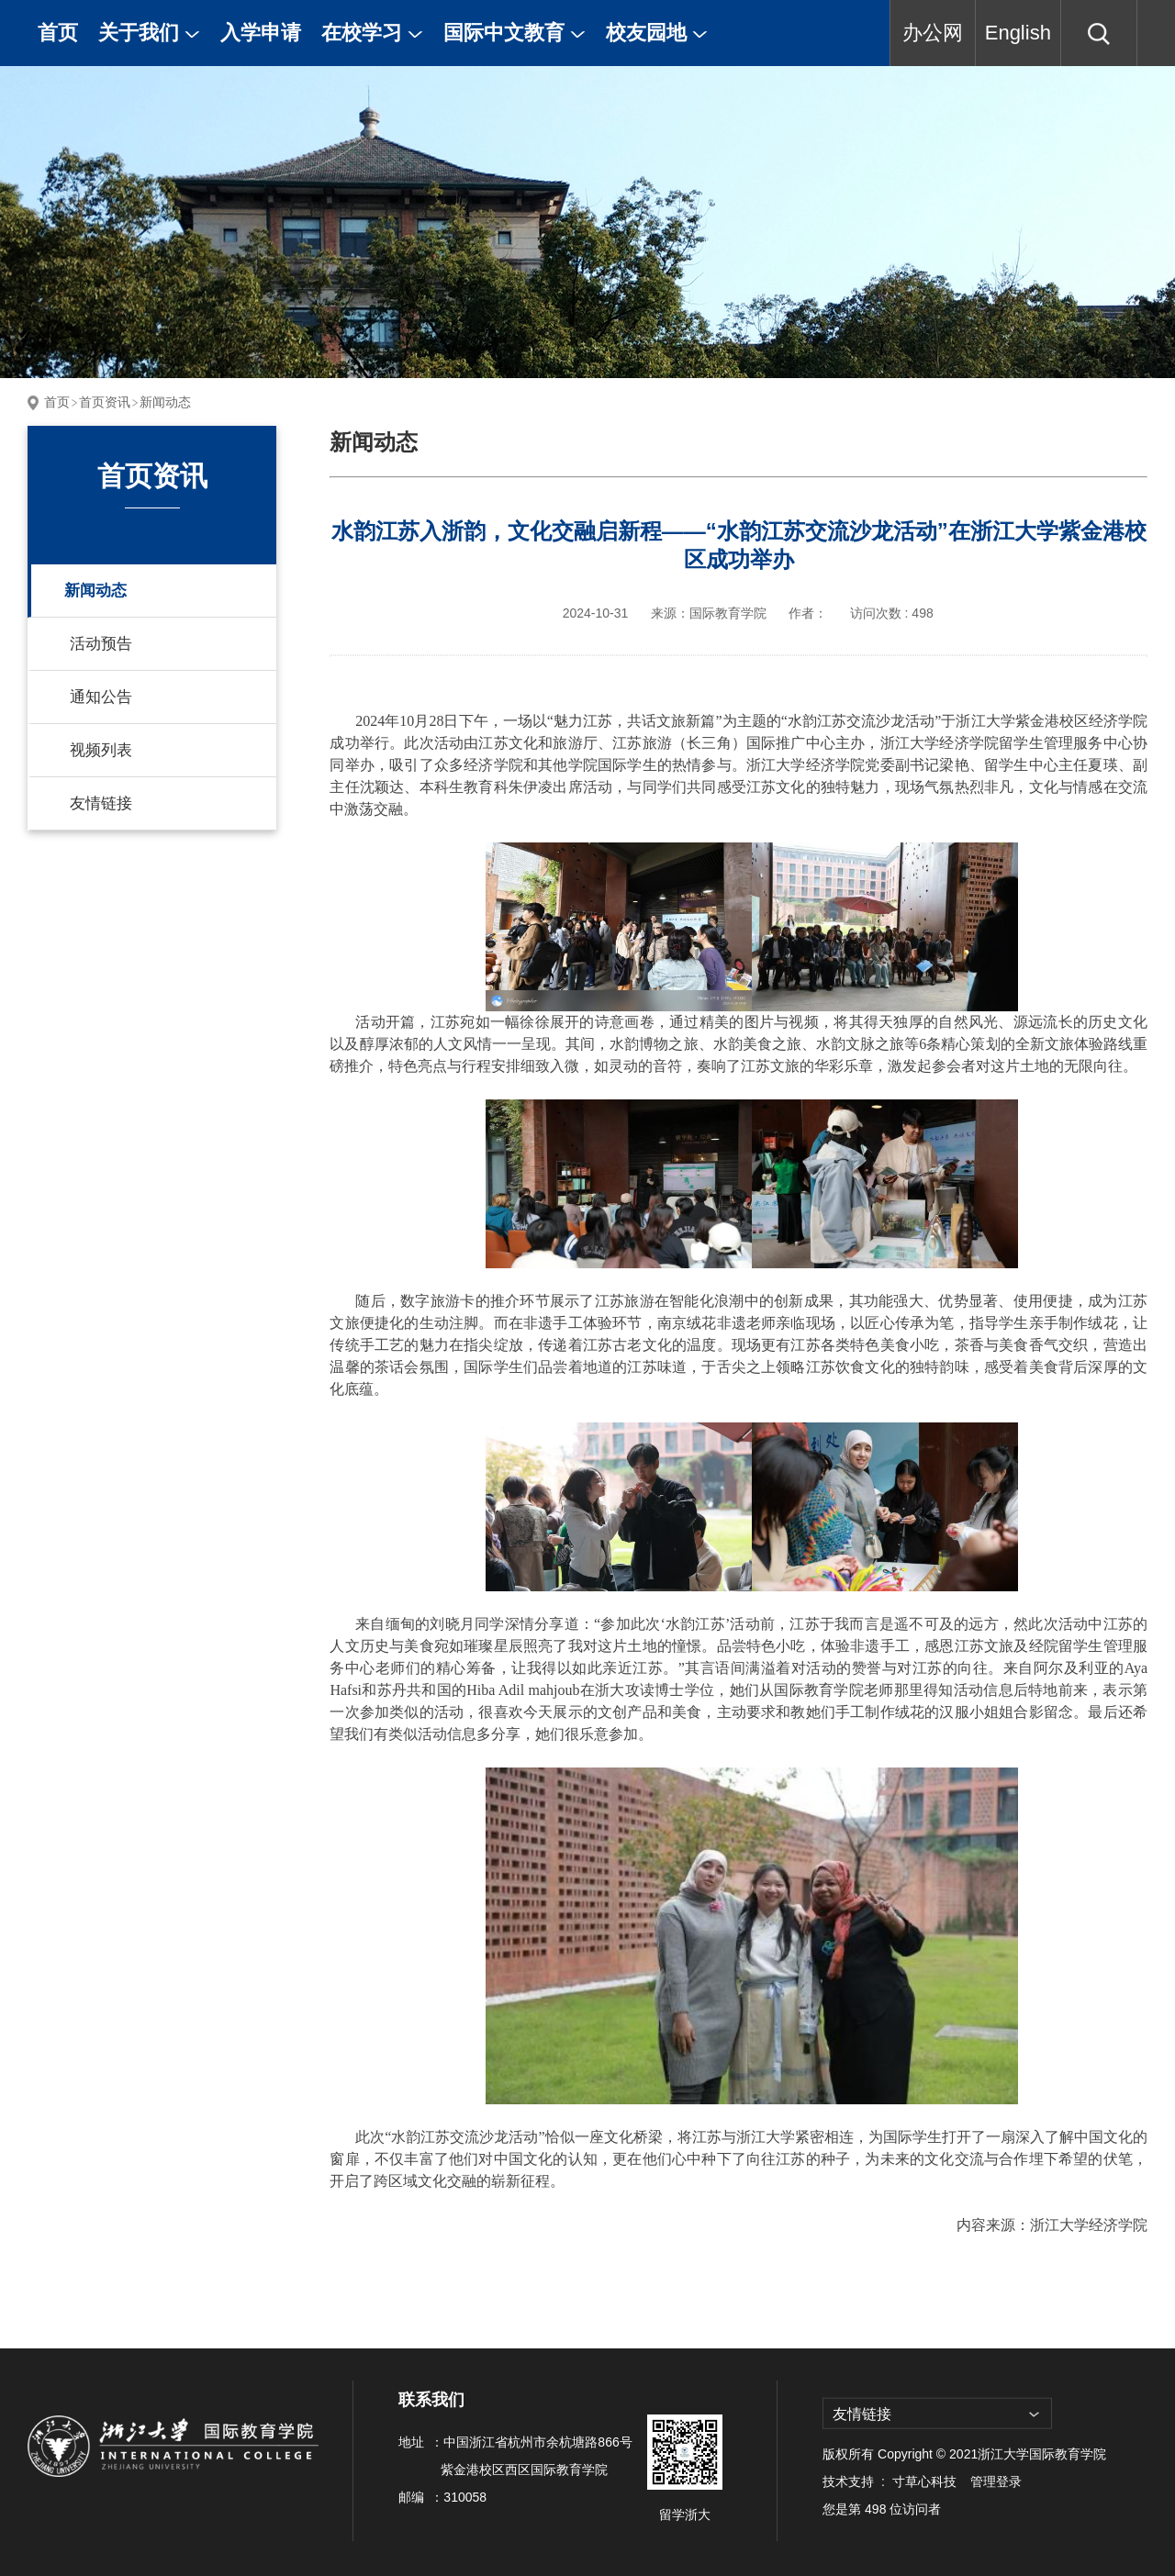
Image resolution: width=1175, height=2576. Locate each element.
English (1018, 32)
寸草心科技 (924, 2481)
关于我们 (149, 32)
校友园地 (657, 32)
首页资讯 (104, 402)
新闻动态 (165, 402)
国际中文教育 (514, 32)
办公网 (932, 32)
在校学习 (372, 32)
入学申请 (260, 32)
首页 (58, 32)
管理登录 (996, 2481)
